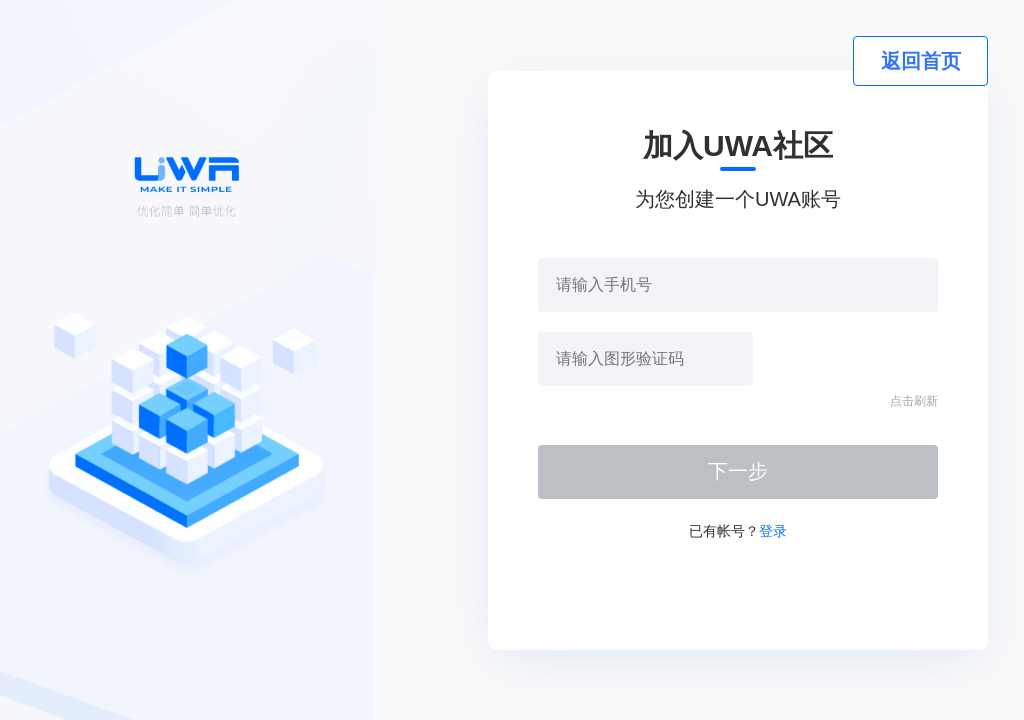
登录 (773, 531)
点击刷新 (914, 401)
